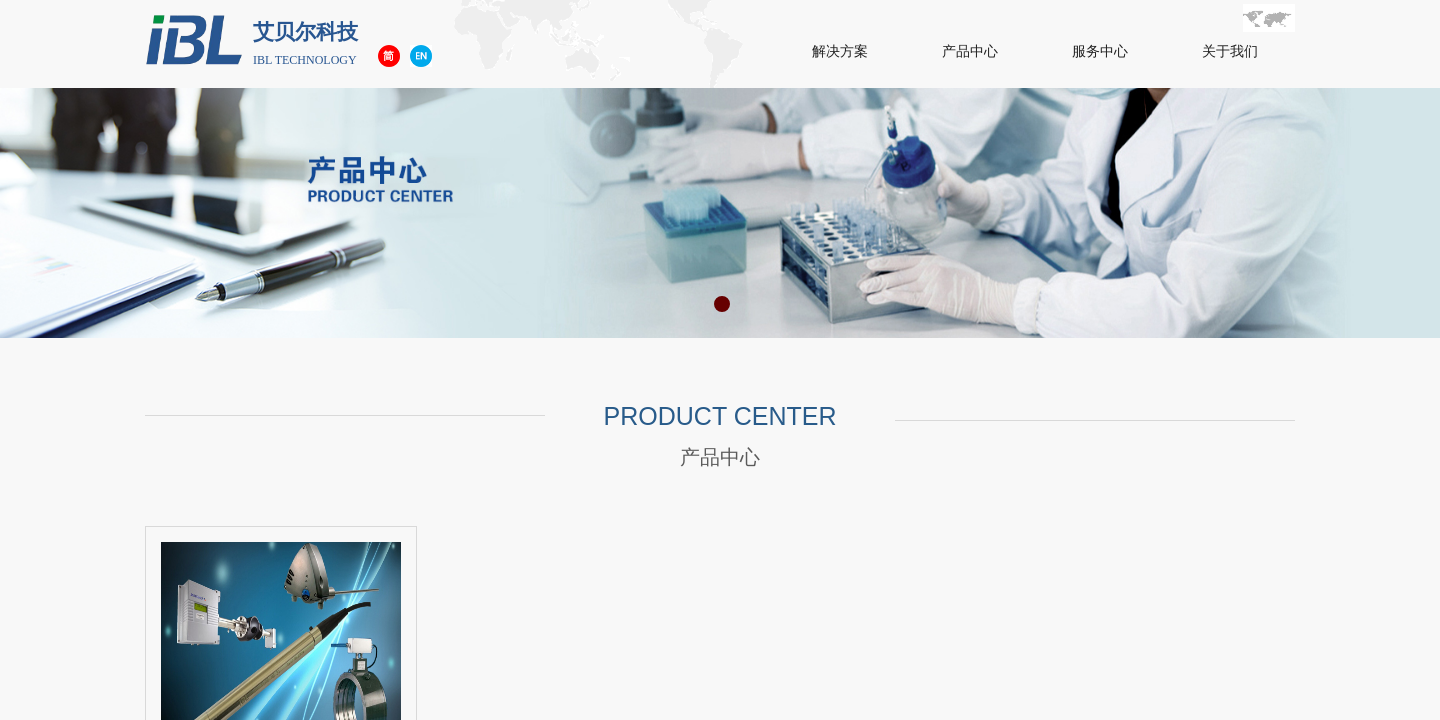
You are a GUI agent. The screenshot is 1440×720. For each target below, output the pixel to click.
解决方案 (840, 51)
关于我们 (1230, 51)
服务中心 (1100, 51)
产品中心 (970, 51)
